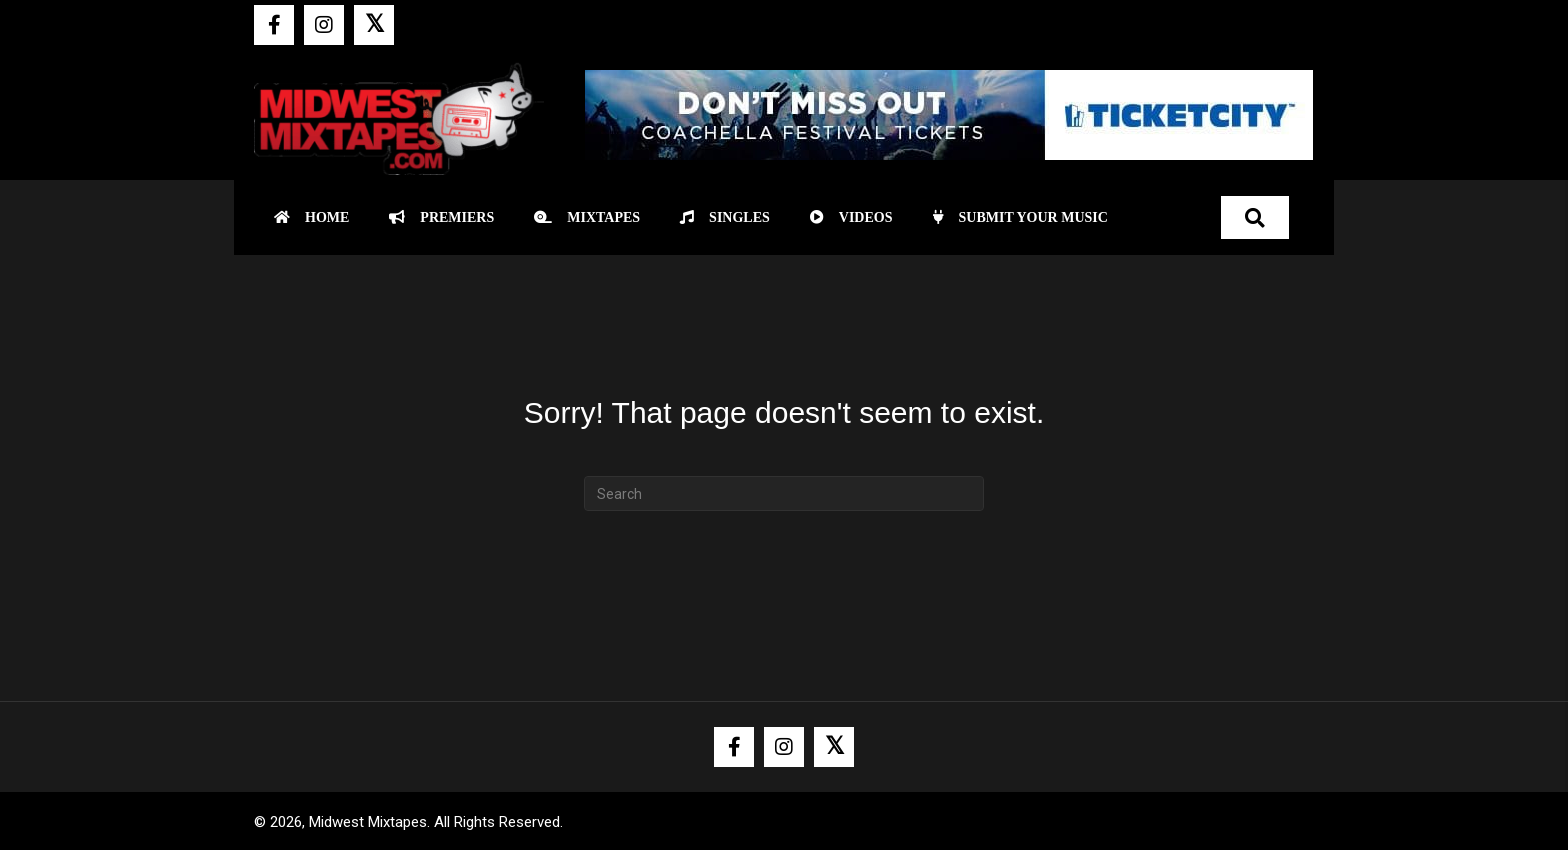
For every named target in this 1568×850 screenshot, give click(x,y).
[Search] (784, 493)
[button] (274, 25)
